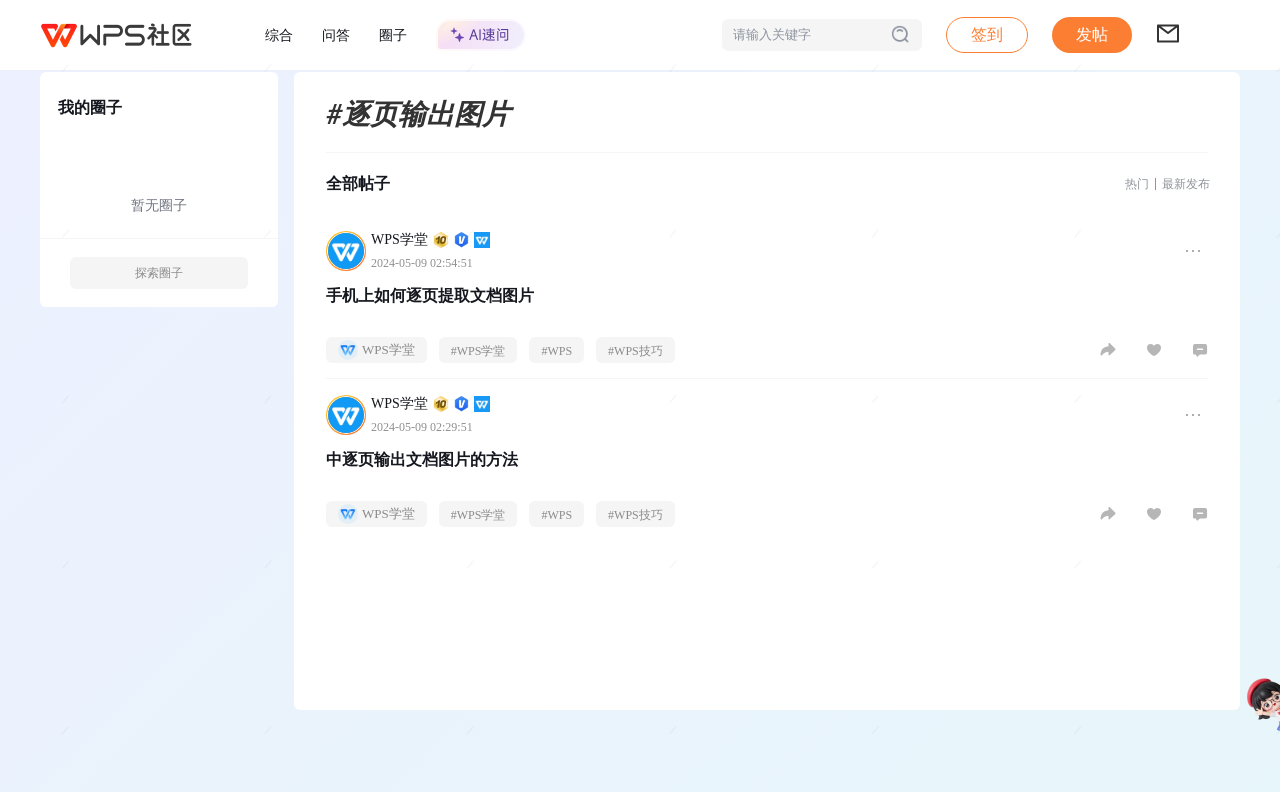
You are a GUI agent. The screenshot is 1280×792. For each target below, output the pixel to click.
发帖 (1092, 34)
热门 (1137, 184)
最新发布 (1186, 184)
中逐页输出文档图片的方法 (422, 459)
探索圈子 (159, 273)
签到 (987, 34)
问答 (336, 35)
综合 (279, 35)
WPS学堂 (430, 239)
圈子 (393, 35)
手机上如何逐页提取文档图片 (430, 295)
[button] (1092, 35)
